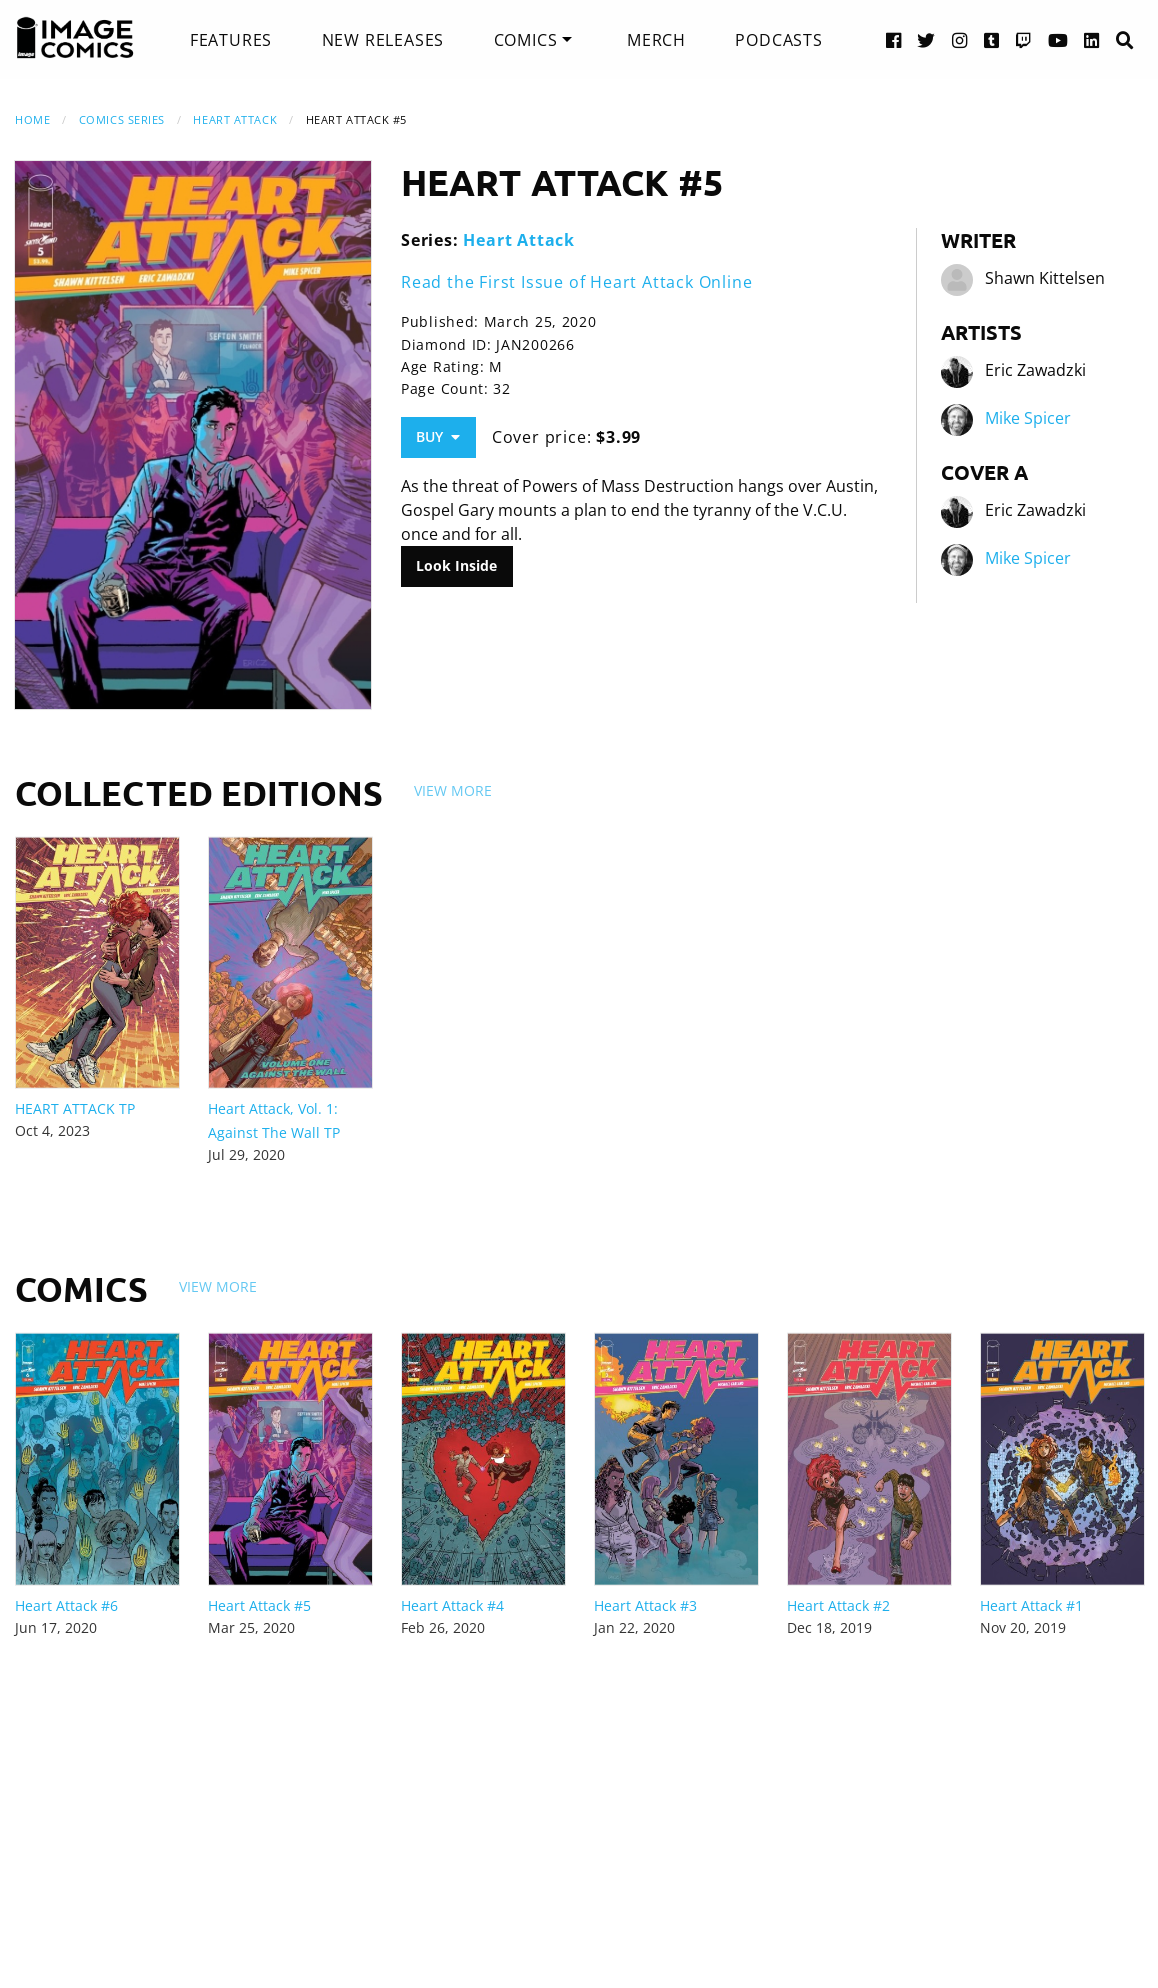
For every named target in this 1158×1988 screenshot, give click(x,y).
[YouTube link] (1058, 39)
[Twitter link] (926, 39)
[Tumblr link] (992, 39)
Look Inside (456, 565)
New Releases (383, 40)
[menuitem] (231, 40)
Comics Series (122, 119)
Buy (438, 436)
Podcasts (778, 40)
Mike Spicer (1028, 418)
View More (453, 790)
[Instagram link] (960, 39)
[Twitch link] (1024, 39)
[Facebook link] (894, 39)
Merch (656, 40)
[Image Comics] (75, 38)
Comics (526, 40)
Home (32, 119)
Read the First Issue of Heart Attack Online (576, 282)
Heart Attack (235, 119)
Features (231, 40)
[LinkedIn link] (1092, 39)
